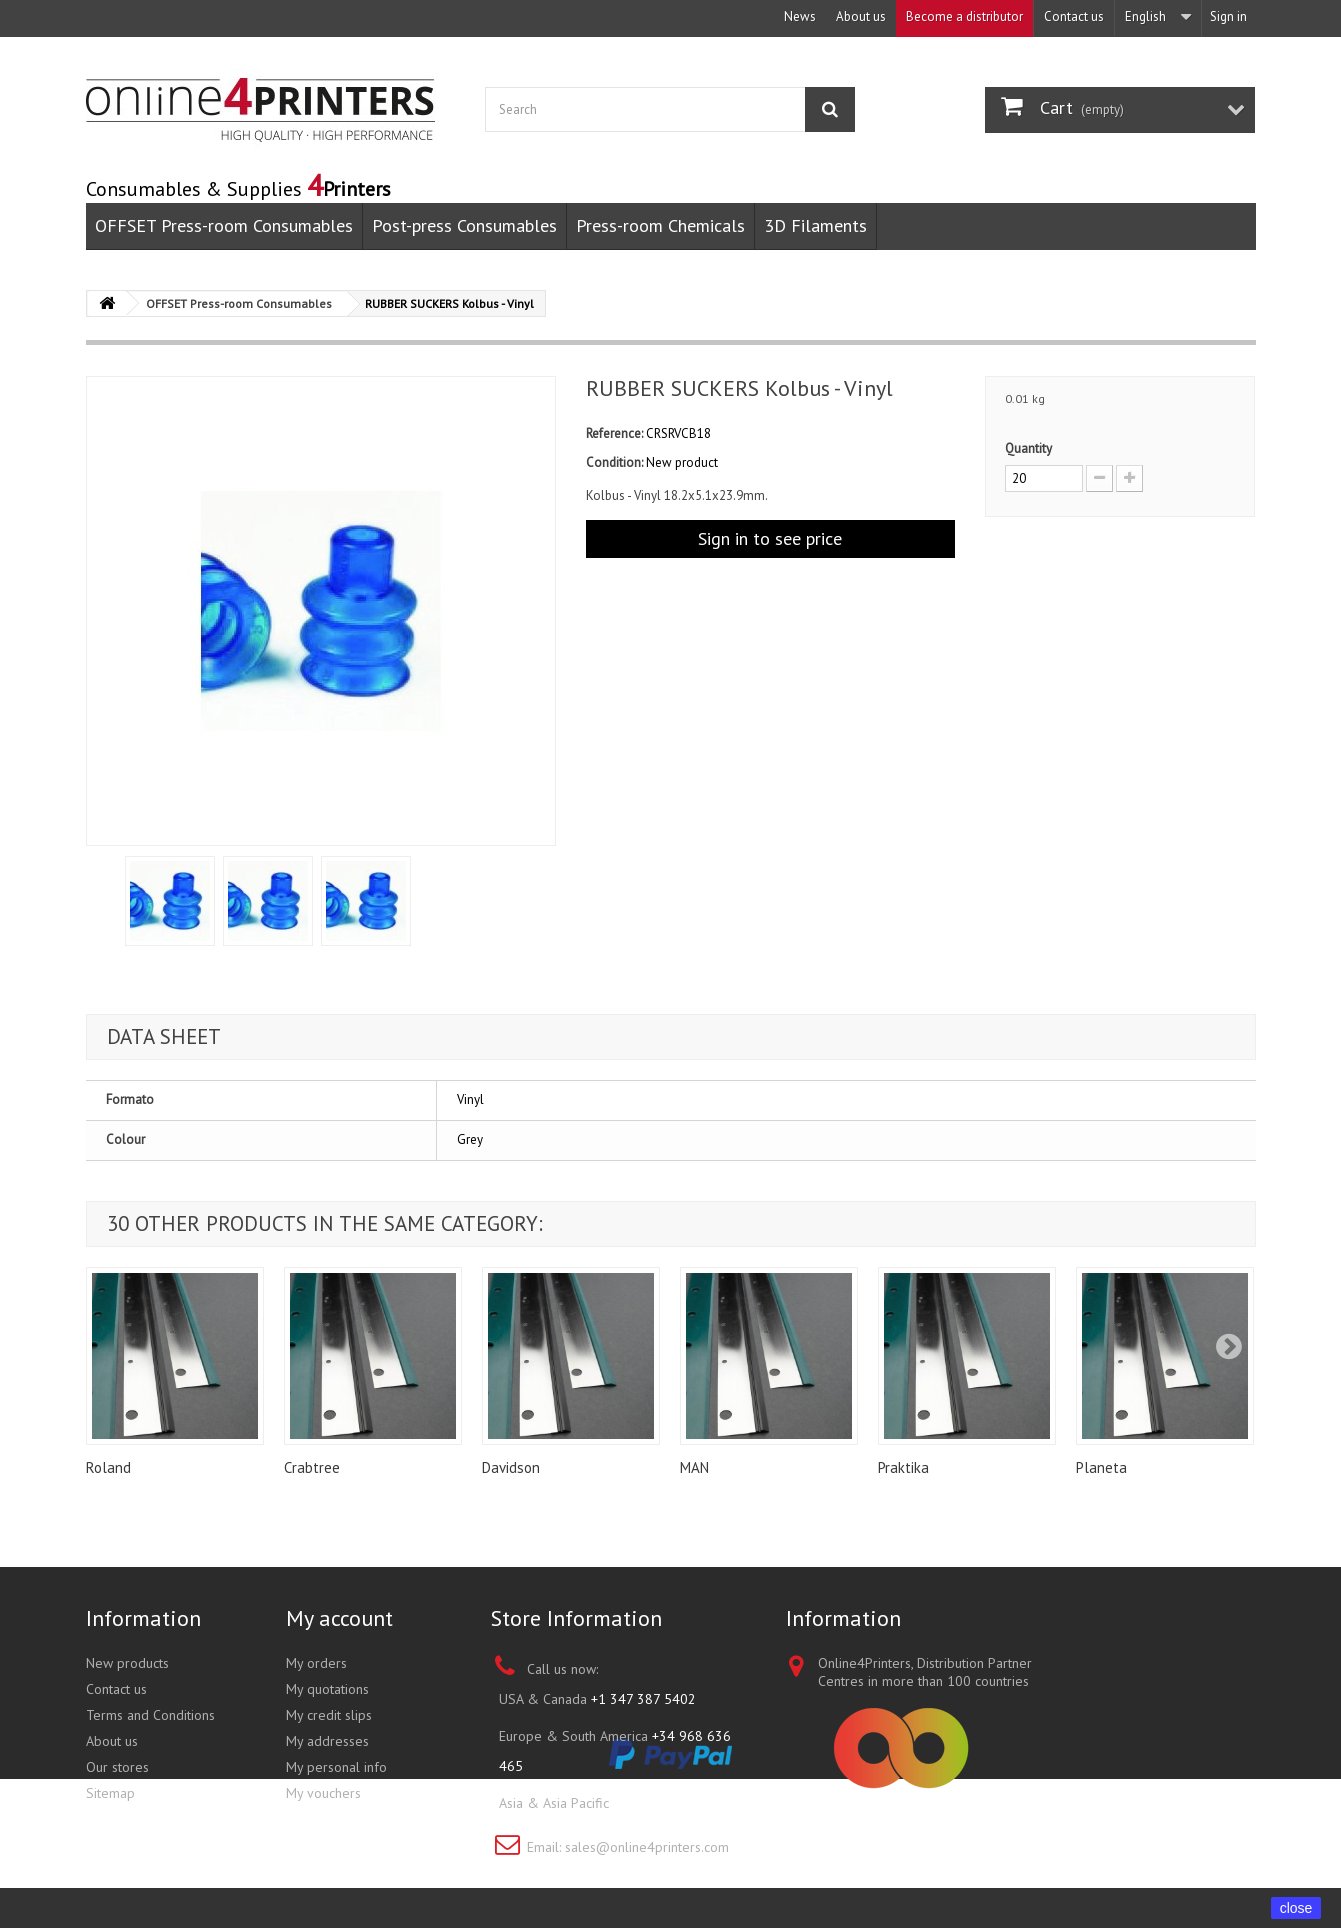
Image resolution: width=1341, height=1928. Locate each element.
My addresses (327, 1741)
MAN (694, 1467)
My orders (316, 1663)
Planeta (1101, 1467)
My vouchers (323, 1793)
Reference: (614, 433)
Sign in (1228, 16)
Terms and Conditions (150, 1715)
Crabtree (312, 1467)
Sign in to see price (770, 538)
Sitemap (110, 1793)
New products (127, 1663)
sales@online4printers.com (647, 1847)
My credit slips (329, 1715)
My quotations (327, 1689)
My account (339, 1618)
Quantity (1028, 448)
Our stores (117, 1767)
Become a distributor (964, 16)
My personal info (336, 1767)
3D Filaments (815, 225)
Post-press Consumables (464, 225)
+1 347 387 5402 (643, 1699)
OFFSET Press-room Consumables (224, 225)
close (1296, 1908)
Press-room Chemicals (660, 225)
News (800, 16)
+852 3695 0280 (664, 1803)
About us (861, 16)
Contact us (1074, 16)
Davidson (511, 1467)
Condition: (614, 462)
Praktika (903, 1467)
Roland (108, 1467)
